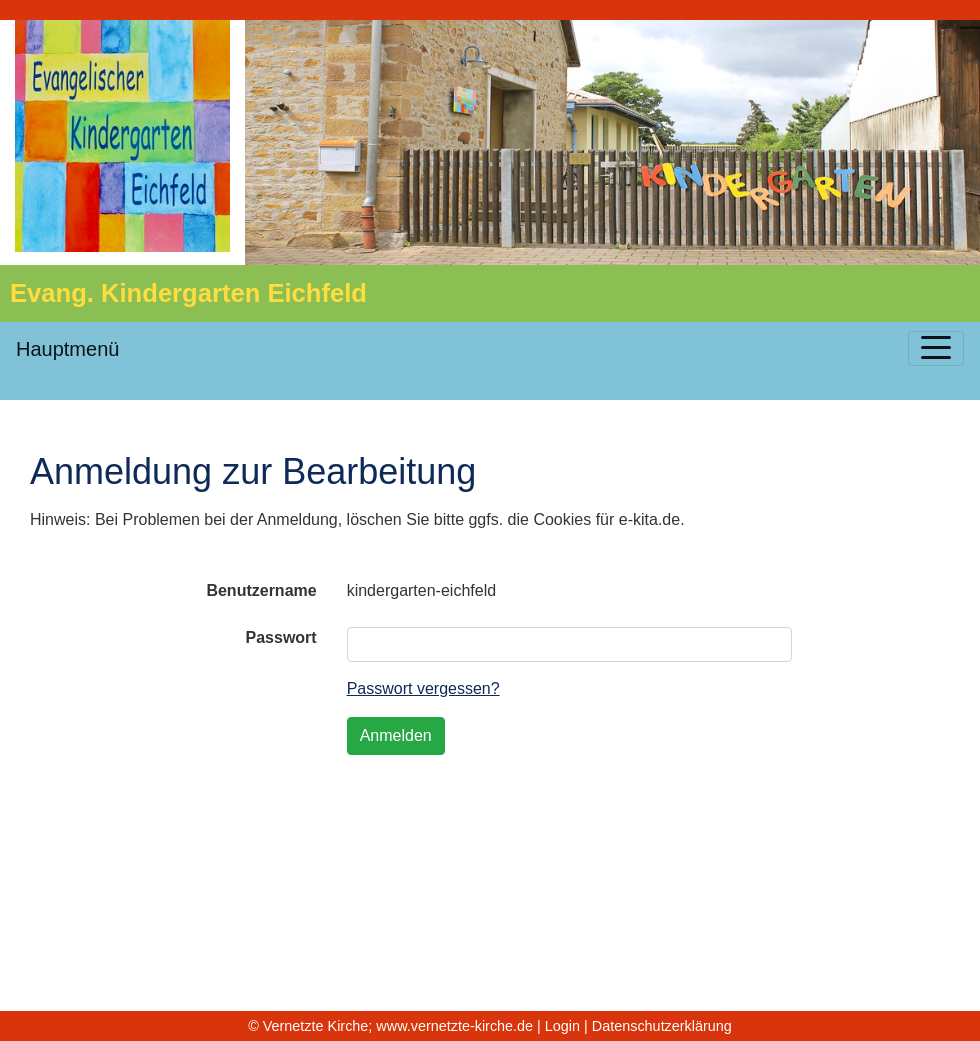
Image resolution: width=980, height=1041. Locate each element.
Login (562, 1026)
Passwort (281, 637)
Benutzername (261, 590)
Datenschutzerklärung (662, 1026)
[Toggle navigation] (936, 348)
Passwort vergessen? (423, 688)
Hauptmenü (67, 349)
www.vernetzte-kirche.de (454, 1026)
